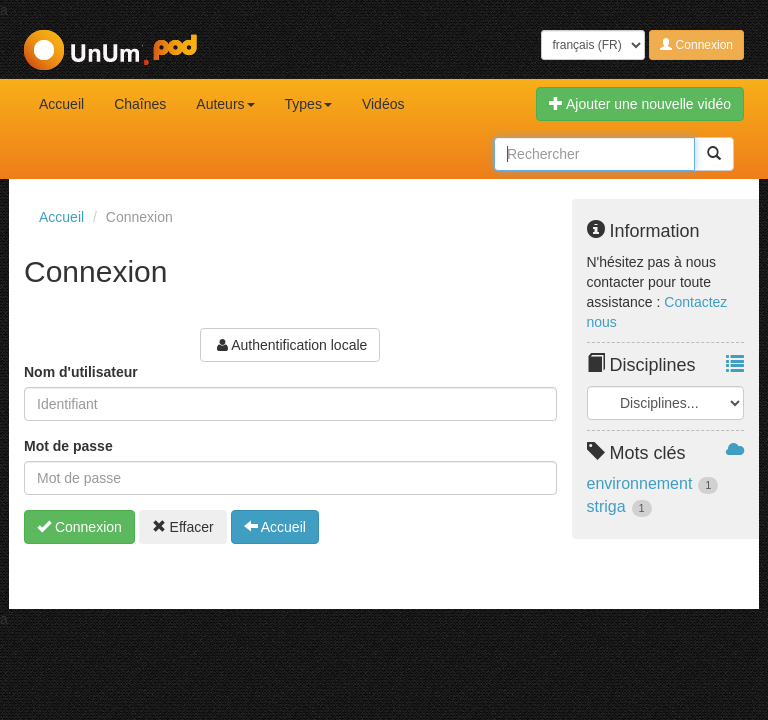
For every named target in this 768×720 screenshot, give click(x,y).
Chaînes (140, 104)
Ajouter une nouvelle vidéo (640, 104)
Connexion (696, 45)
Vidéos (383, 104)
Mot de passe (68, 446)
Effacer (183, 527)
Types (308, 104)
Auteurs (225, 104)
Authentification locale (290, 345)
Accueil (61, 104)
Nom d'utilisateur (81, 372)
